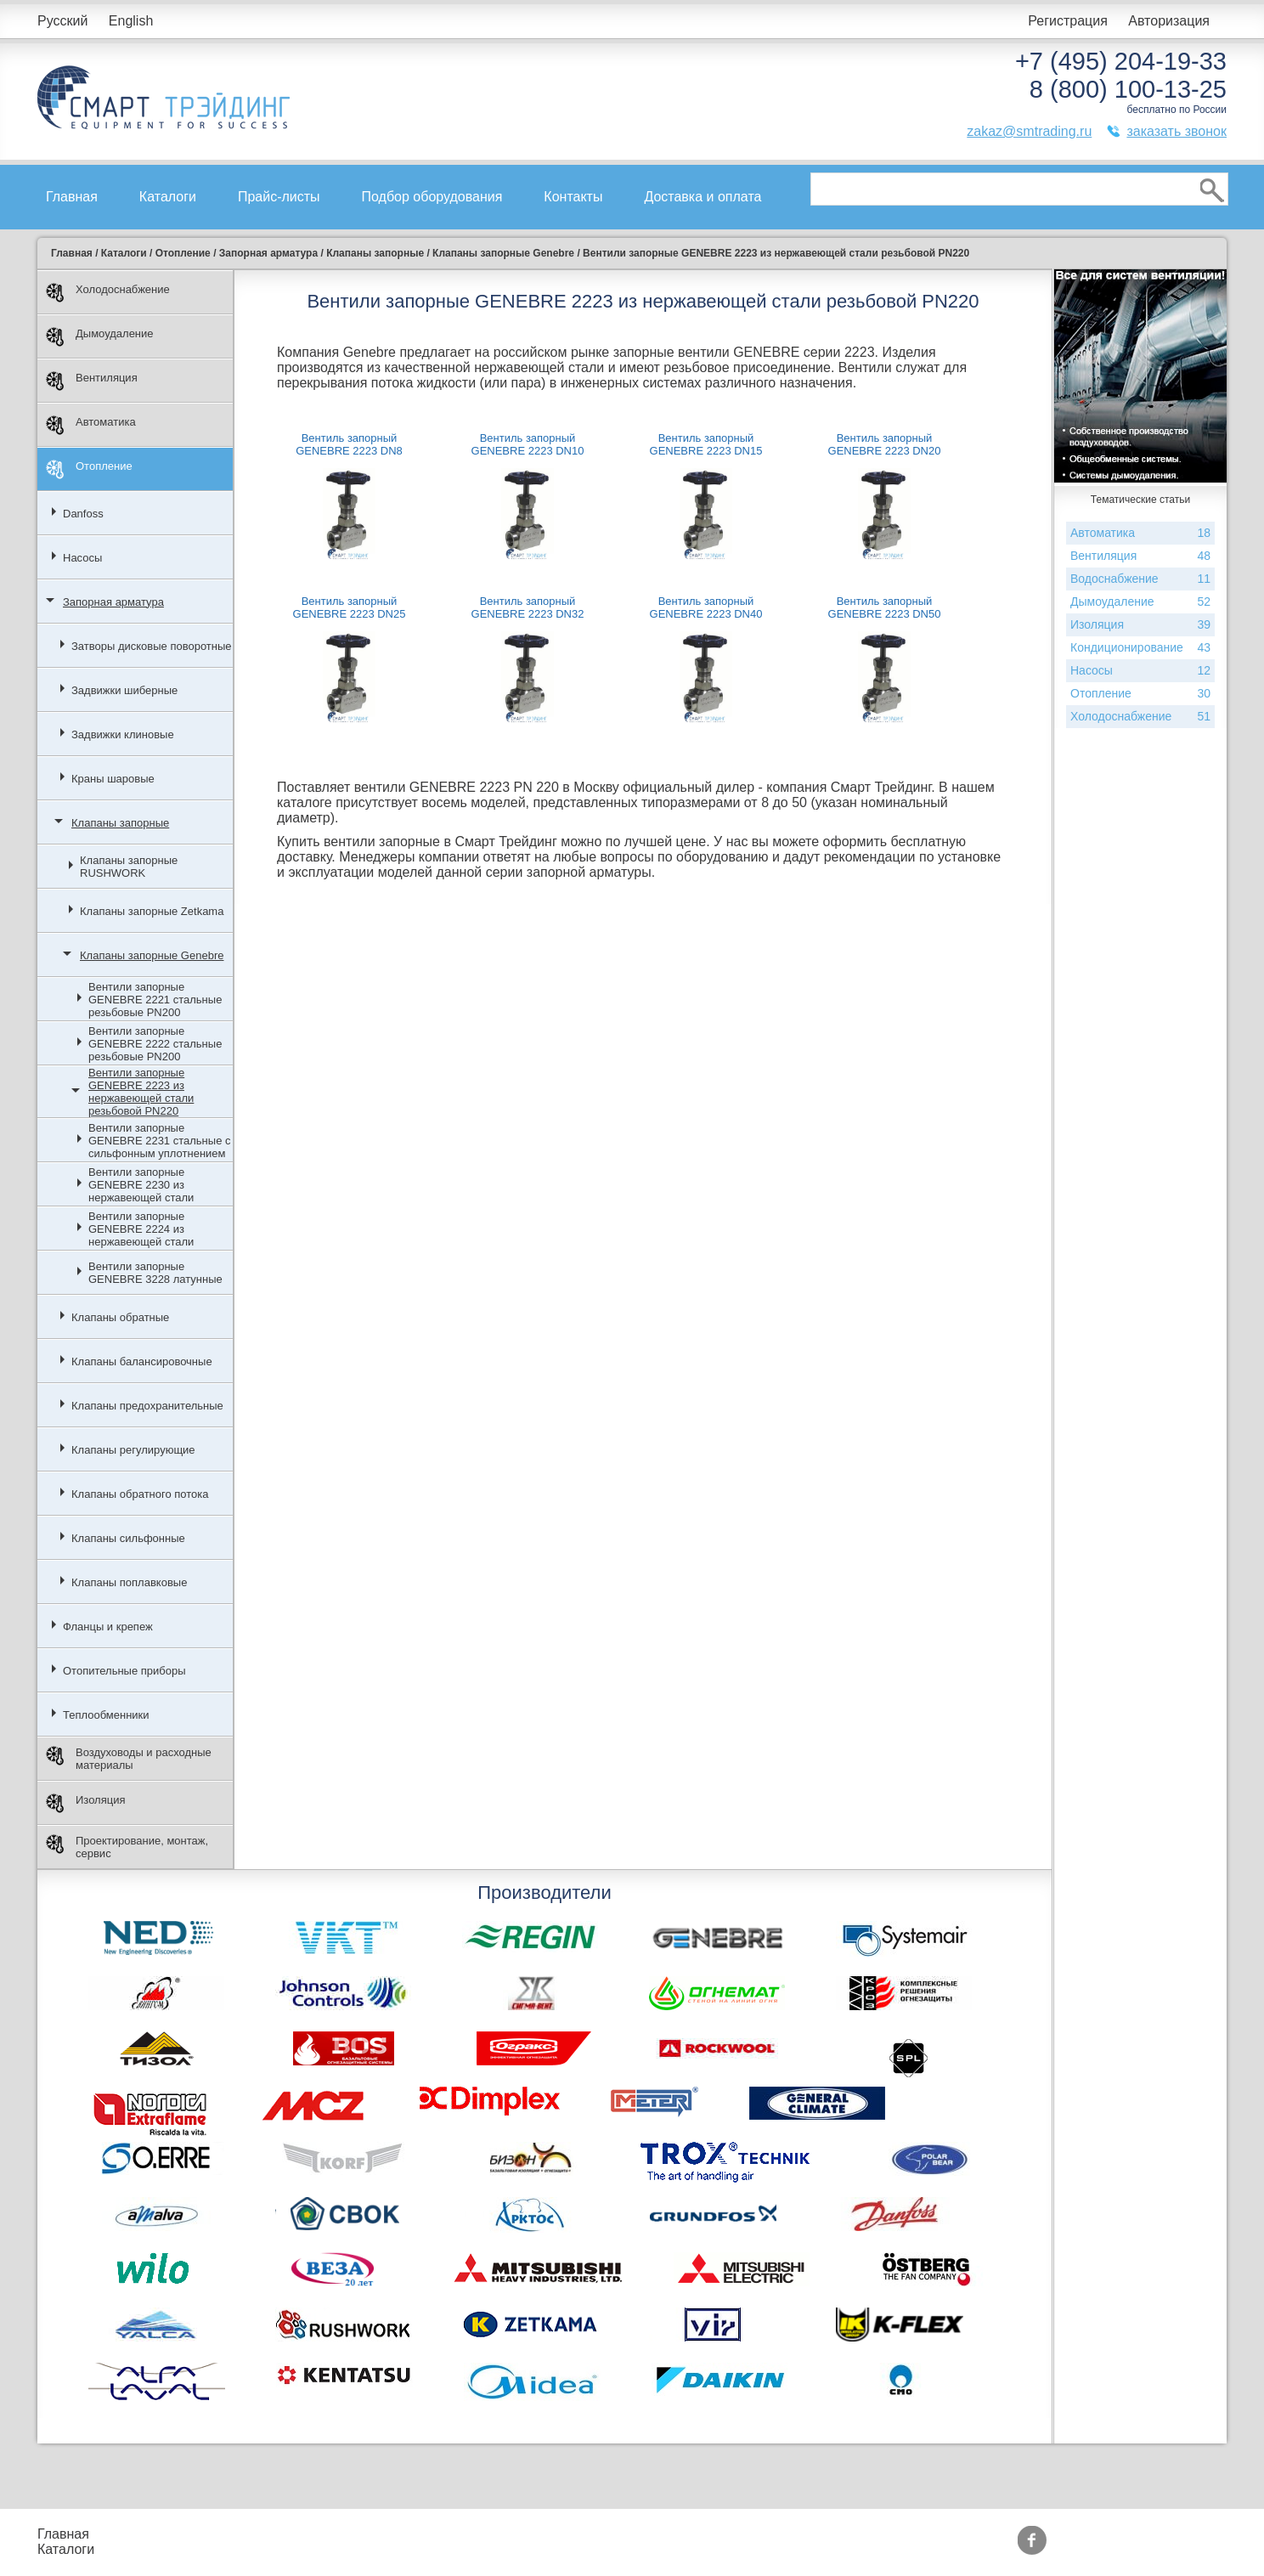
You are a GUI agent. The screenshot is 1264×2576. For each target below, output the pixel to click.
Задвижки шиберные (124, 690)
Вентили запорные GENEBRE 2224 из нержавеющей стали (141, 1229)
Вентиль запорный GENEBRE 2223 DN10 (527, 444)
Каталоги (167, 196)
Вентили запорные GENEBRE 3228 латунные (155, 1272)
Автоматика (91, 425)
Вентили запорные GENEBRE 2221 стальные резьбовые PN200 (155, 999)
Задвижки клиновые (122, 734)
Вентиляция (92, 381)
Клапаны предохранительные (147, 1405)
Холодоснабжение (108, 292)
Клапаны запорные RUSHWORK (129, 866)
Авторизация (1169, 21)
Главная (72, 196)
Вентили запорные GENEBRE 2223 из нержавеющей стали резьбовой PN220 (141, 1091)
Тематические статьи (606, 2549)
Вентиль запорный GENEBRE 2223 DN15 (706, 444)
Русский (62, 21)
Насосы (82, 557)
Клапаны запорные (120, 822)
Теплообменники (106, 1715)
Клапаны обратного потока (140, 1494)
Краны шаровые (113, 778)
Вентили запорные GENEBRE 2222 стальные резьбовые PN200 (155, 1044)
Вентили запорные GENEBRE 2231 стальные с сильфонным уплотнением (159, 1140)
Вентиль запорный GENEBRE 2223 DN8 (349, 444)
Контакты (573, 196)
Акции (439, 2534)
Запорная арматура (113, 602)
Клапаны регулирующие (133, 1449)
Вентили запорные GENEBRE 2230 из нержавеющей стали (141, 1185)
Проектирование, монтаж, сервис (127, 1847)
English (131, 21)
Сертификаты (463, 2549)
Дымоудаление (100, 337)
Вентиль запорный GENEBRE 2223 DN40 (706, 607)
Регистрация (1068, 21)
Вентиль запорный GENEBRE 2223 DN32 (527, 607)
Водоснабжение (1140, 579)
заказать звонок (1176, 131)
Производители (589, 2534)
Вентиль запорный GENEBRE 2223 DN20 (884, 444)
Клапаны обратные (120, 1317)
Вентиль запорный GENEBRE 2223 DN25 (349, 607)
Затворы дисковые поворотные (151, 646)
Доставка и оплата (702, 196)
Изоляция (85, 1803)
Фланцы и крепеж (108, 1626)
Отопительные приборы (124, 1670)
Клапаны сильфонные (128, 1538)
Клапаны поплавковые (129, 1582)
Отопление (89, 469)
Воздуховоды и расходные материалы (129, 1758)
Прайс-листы (279, 196)
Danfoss (83, 513)
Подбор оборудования (432, 196)
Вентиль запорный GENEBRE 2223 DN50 (884, 607)
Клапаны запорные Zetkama (151, 911)
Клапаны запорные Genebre (151, 955)
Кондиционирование (1140, 647)
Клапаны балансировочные (141, 1361)
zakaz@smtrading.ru (1029, 131)
